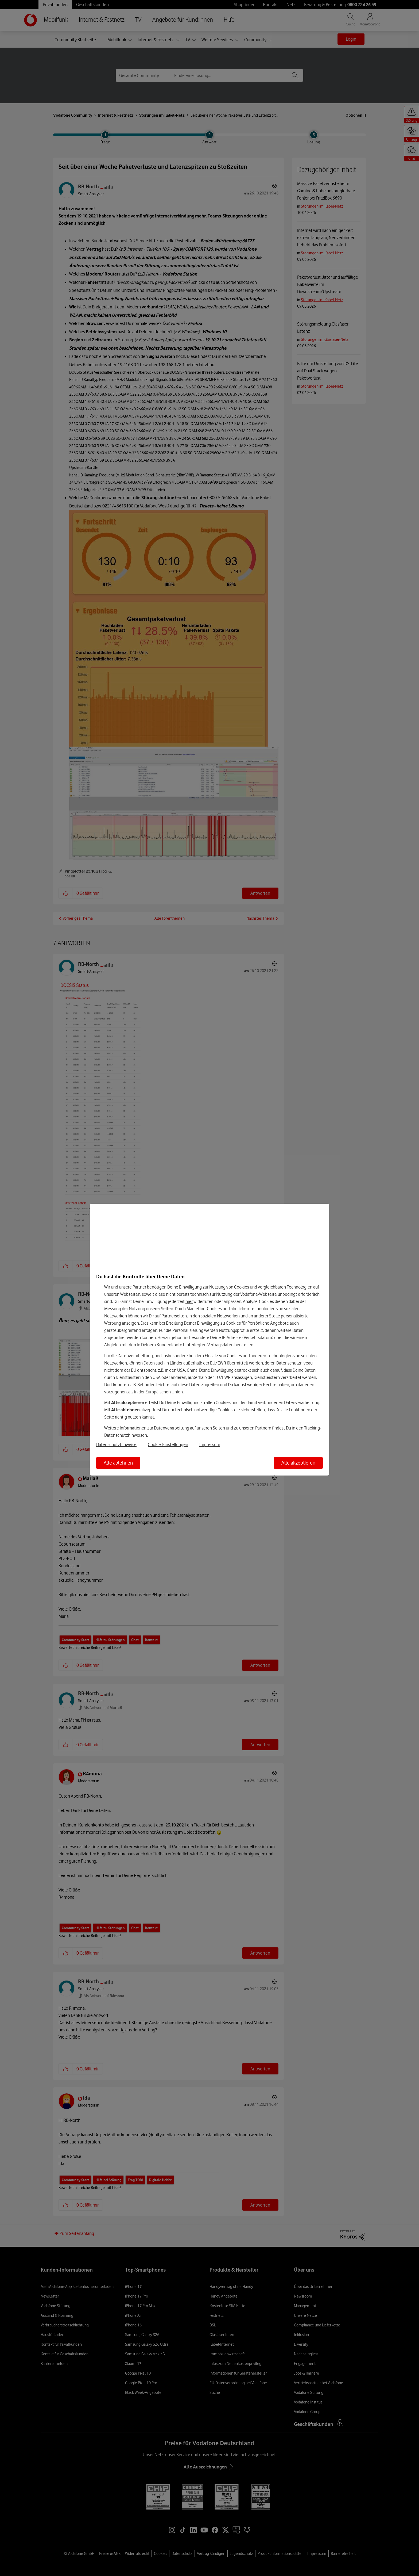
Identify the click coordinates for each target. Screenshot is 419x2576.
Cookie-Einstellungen (168, 1444)
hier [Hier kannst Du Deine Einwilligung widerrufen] (189, 1301)
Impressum (209, 1444)
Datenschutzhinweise (116, 1444)
